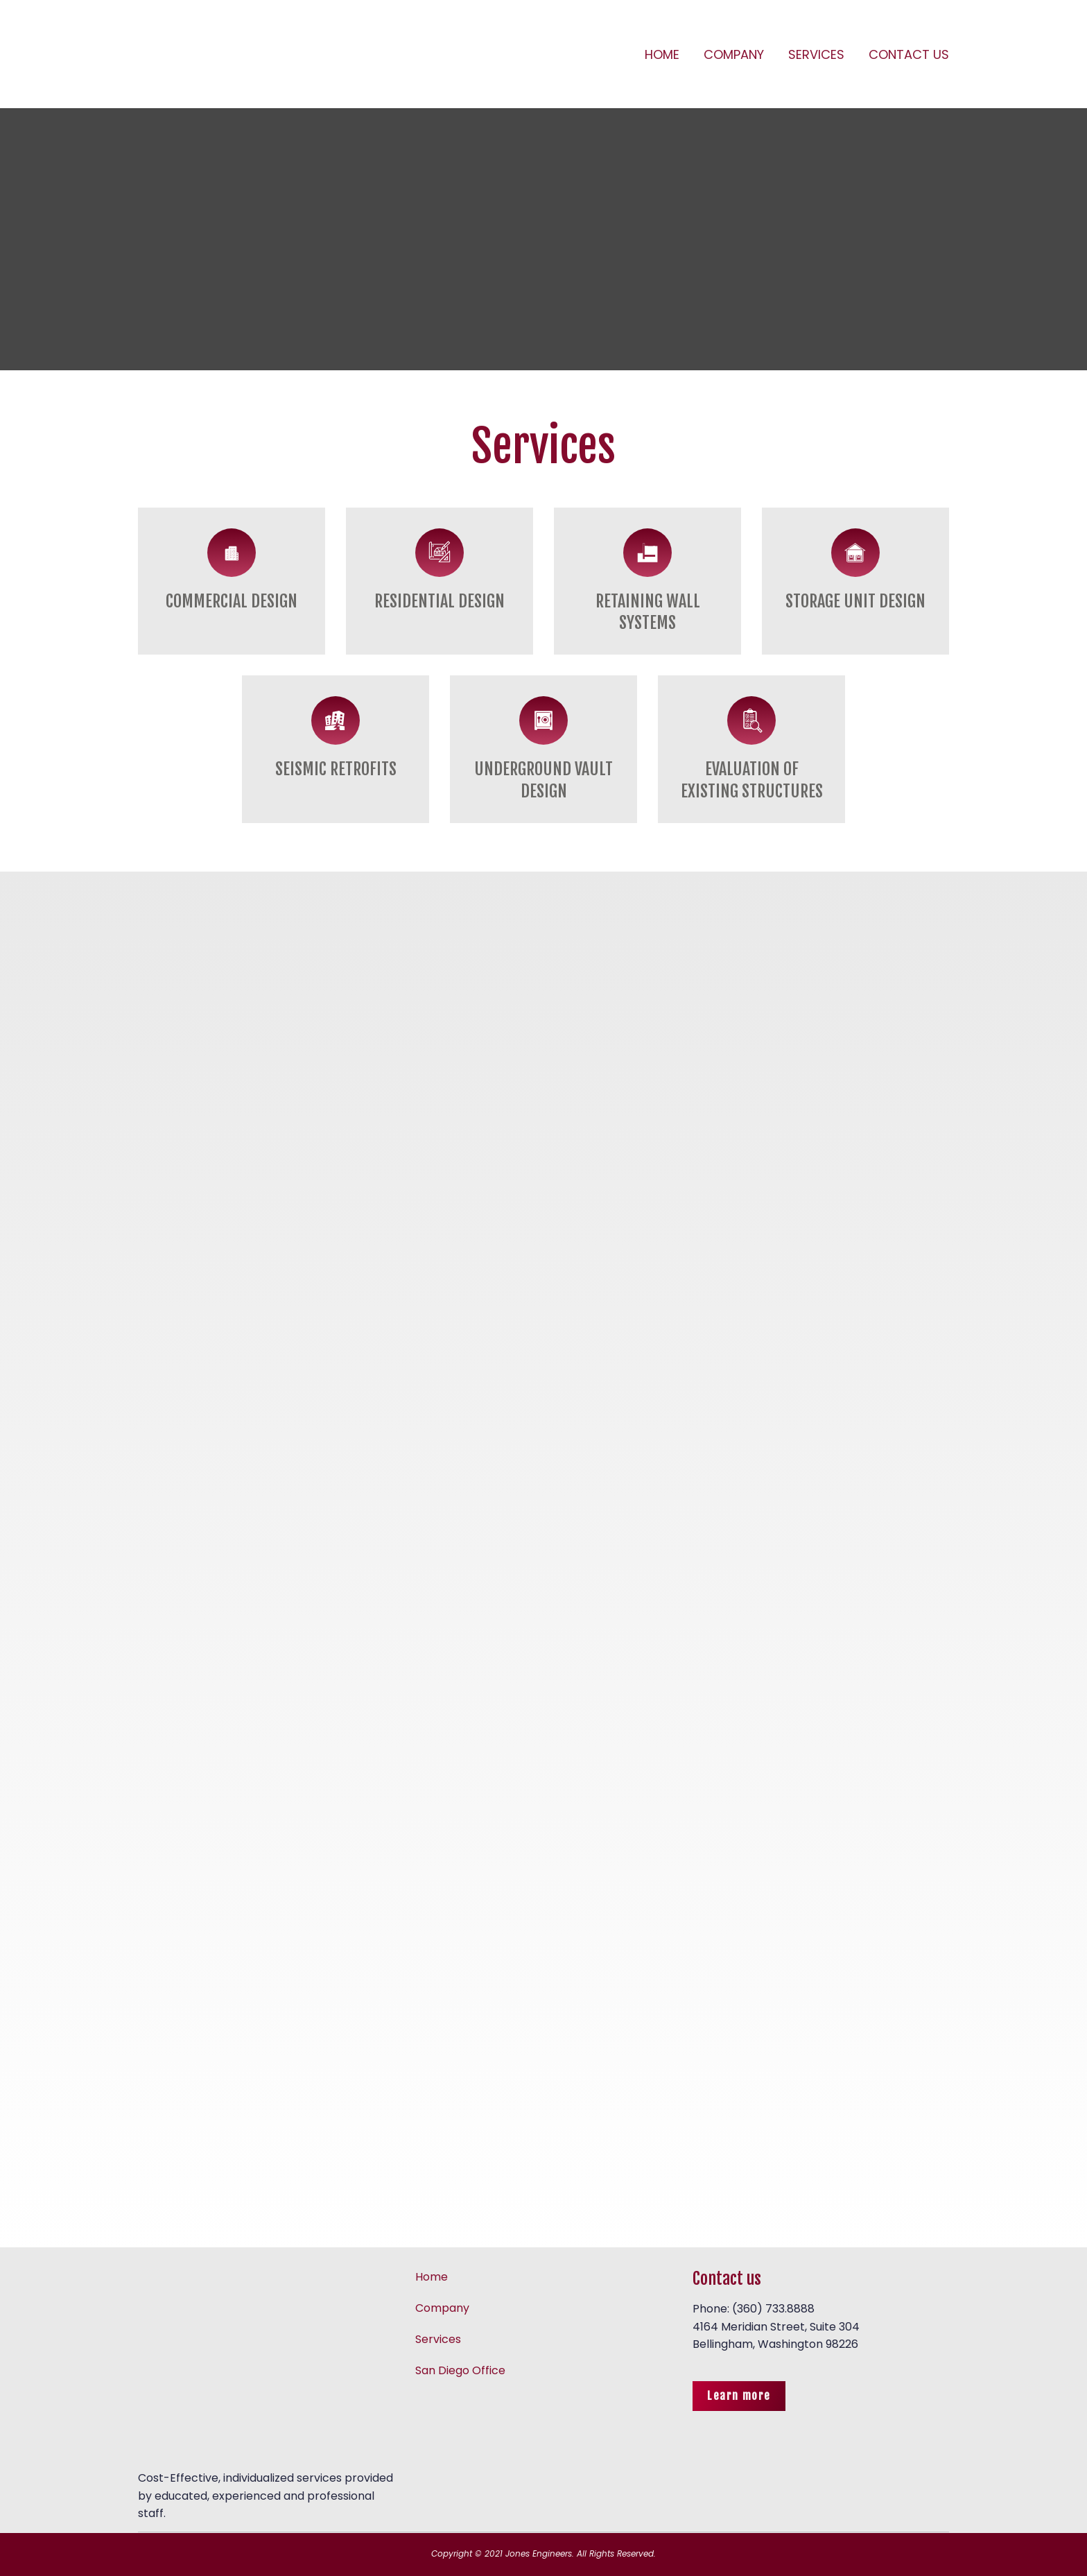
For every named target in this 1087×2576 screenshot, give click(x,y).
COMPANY (734, 54)
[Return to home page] (242, 54)
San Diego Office (460, 2370)
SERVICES (816, 54)
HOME (662, 54)
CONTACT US (909, 54)
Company (442, 2308)
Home (431, 2277)
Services (438, 2339)
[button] (739, 2396)
